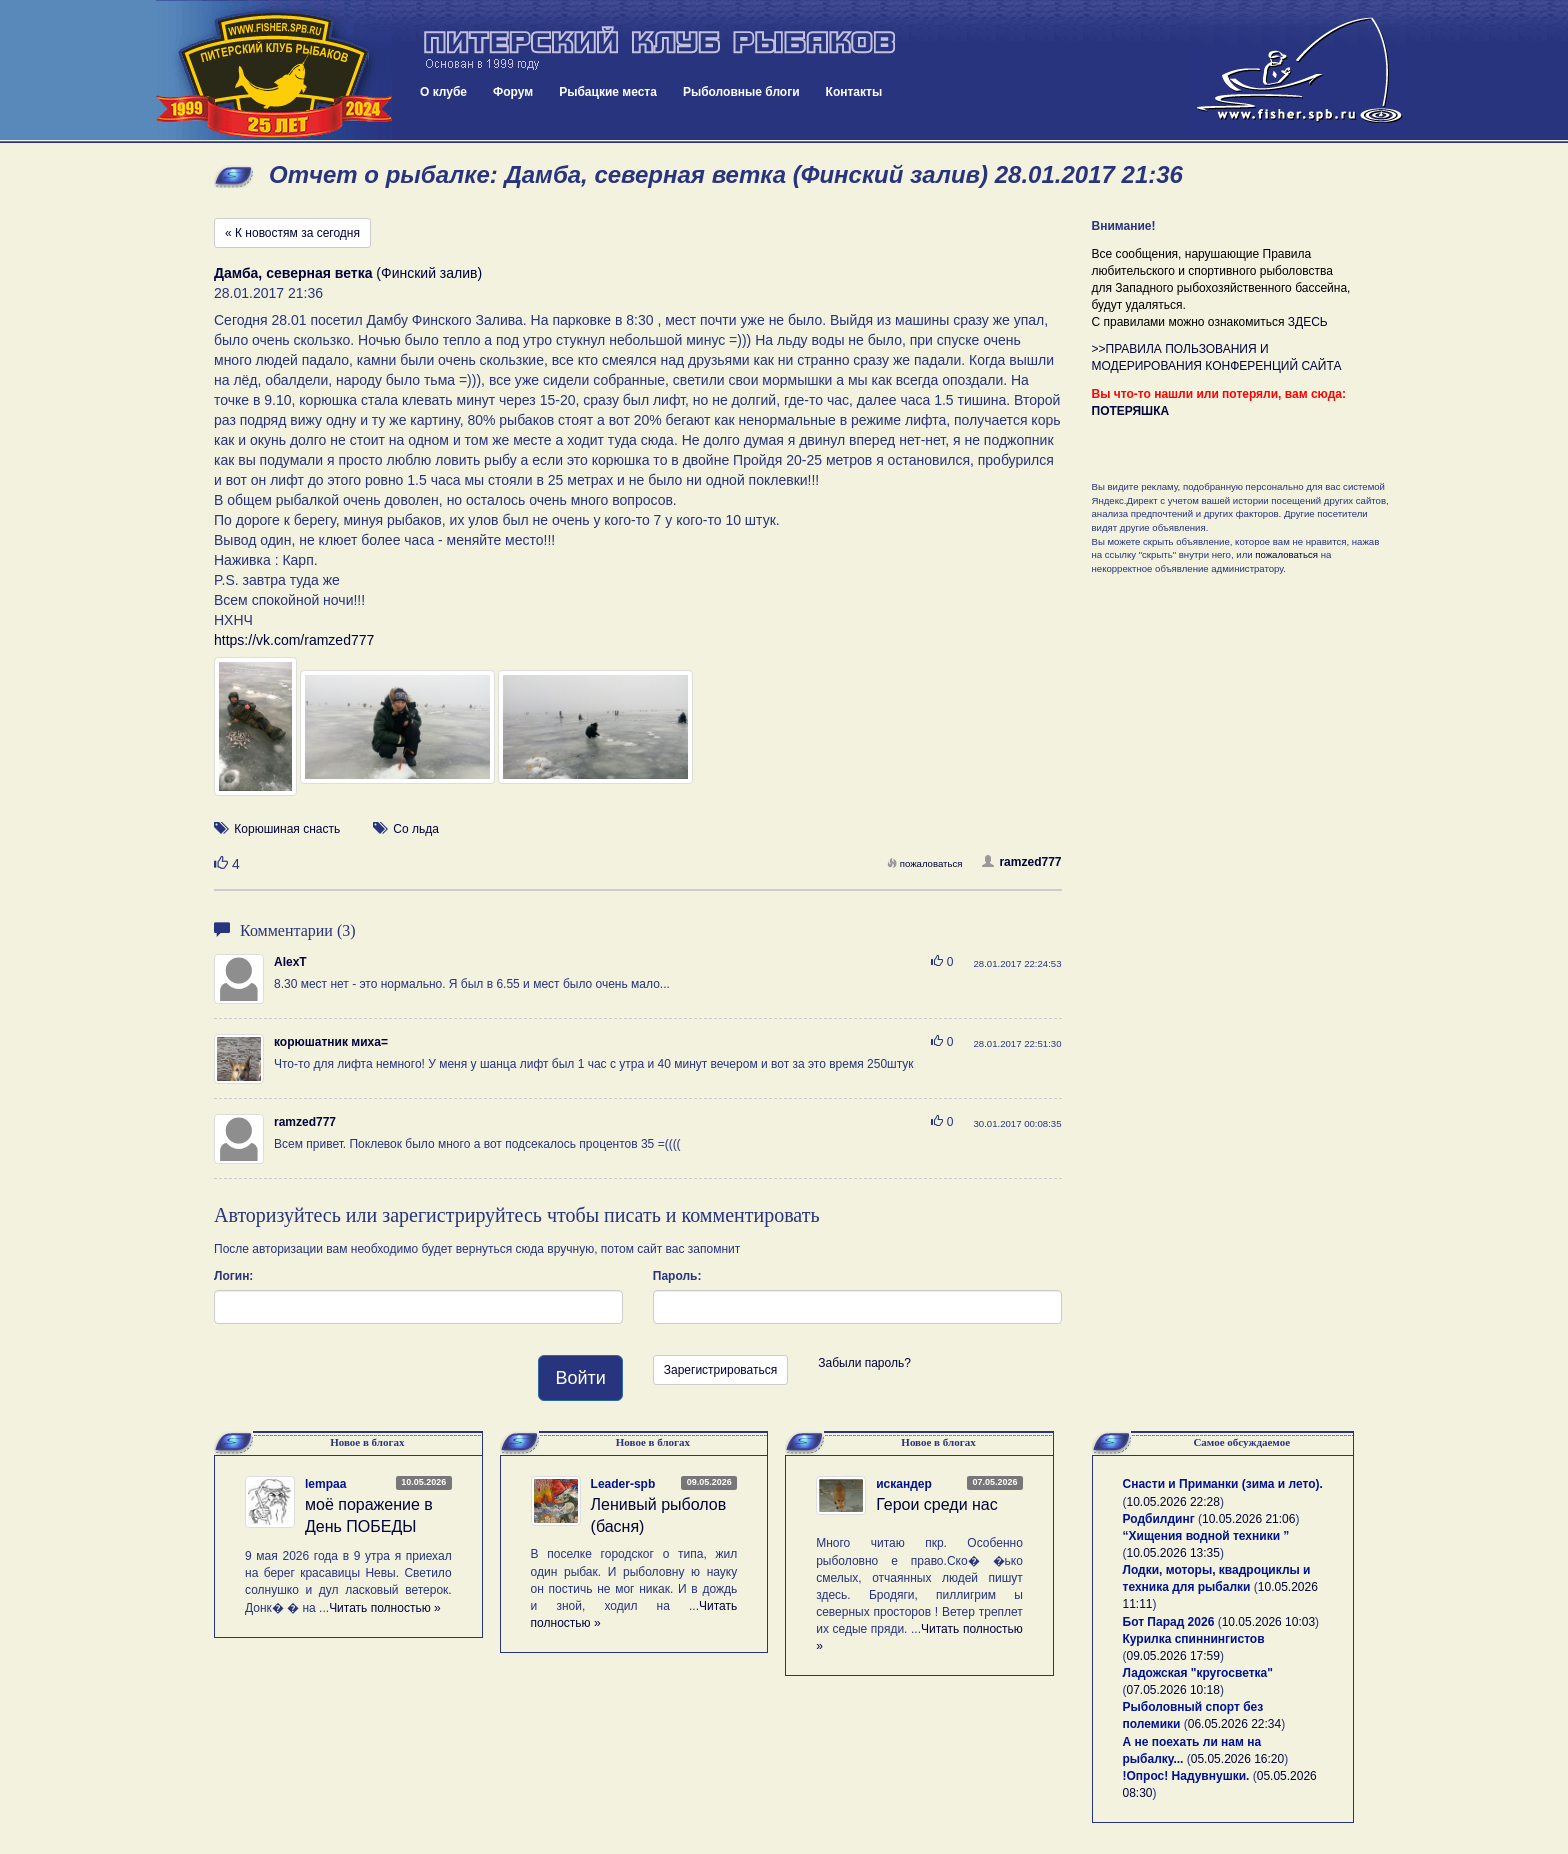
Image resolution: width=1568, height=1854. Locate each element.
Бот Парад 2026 (1169, 1622)
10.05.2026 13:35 (1173, 1553)
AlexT (290, 962)
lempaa (325, 1484)
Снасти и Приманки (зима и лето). (1223, 1484)
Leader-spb (623, 1484)
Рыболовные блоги (741, 92)
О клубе (443, 92)
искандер (904, 1484)
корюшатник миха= (331, 1042)
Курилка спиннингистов (1194, 1639)
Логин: (233, 1276)
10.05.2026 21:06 (1248, 1519)
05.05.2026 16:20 (1237, 1759)
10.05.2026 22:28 (1173, 1502)
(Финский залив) (348, 273)
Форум (513, 92)
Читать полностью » (385, 1608)
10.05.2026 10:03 (1268, 1622)
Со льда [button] (416, 829)
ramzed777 (1021, 862)
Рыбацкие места (608, 92)
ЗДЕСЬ (1308, 322)
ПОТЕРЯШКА (1131, 411)
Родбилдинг (1159, 1519)
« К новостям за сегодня (292, 233)
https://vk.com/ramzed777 (294, 640)
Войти (580, 1378)
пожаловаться (925, 863)
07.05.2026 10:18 (1173, 1690)
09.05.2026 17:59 (1173, 1656)
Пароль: (677, 1276)
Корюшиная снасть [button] (287, 829)
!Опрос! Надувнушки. (1186, 1776)
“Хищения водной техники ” (1206, 1536)
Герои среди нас (937, 1504)
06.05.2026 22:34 (1234, 1724)
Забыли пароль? (864, 1363)
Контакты (854, 92)
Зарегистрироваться (720, 1370)
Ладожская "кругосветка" (1198, 1673)
